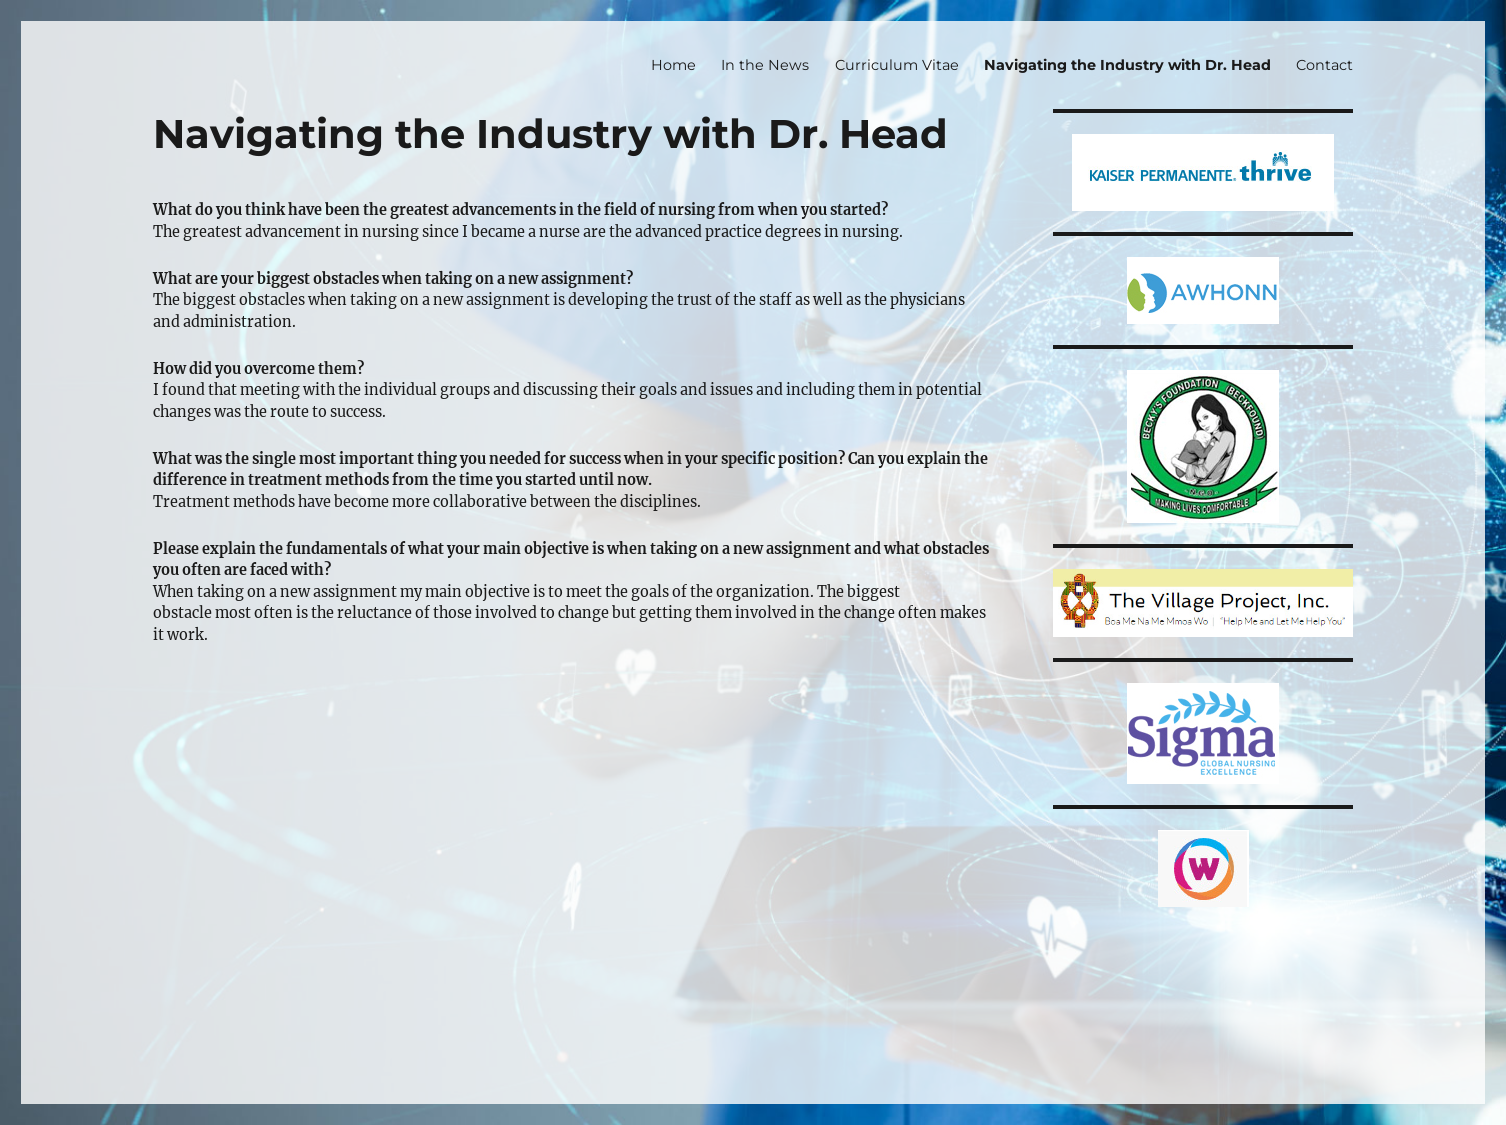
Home (673, 65)
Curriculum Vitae (897, 65)
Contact (1324, 65)
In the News (765, 65)
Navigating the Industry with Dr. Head (1127, 65)
